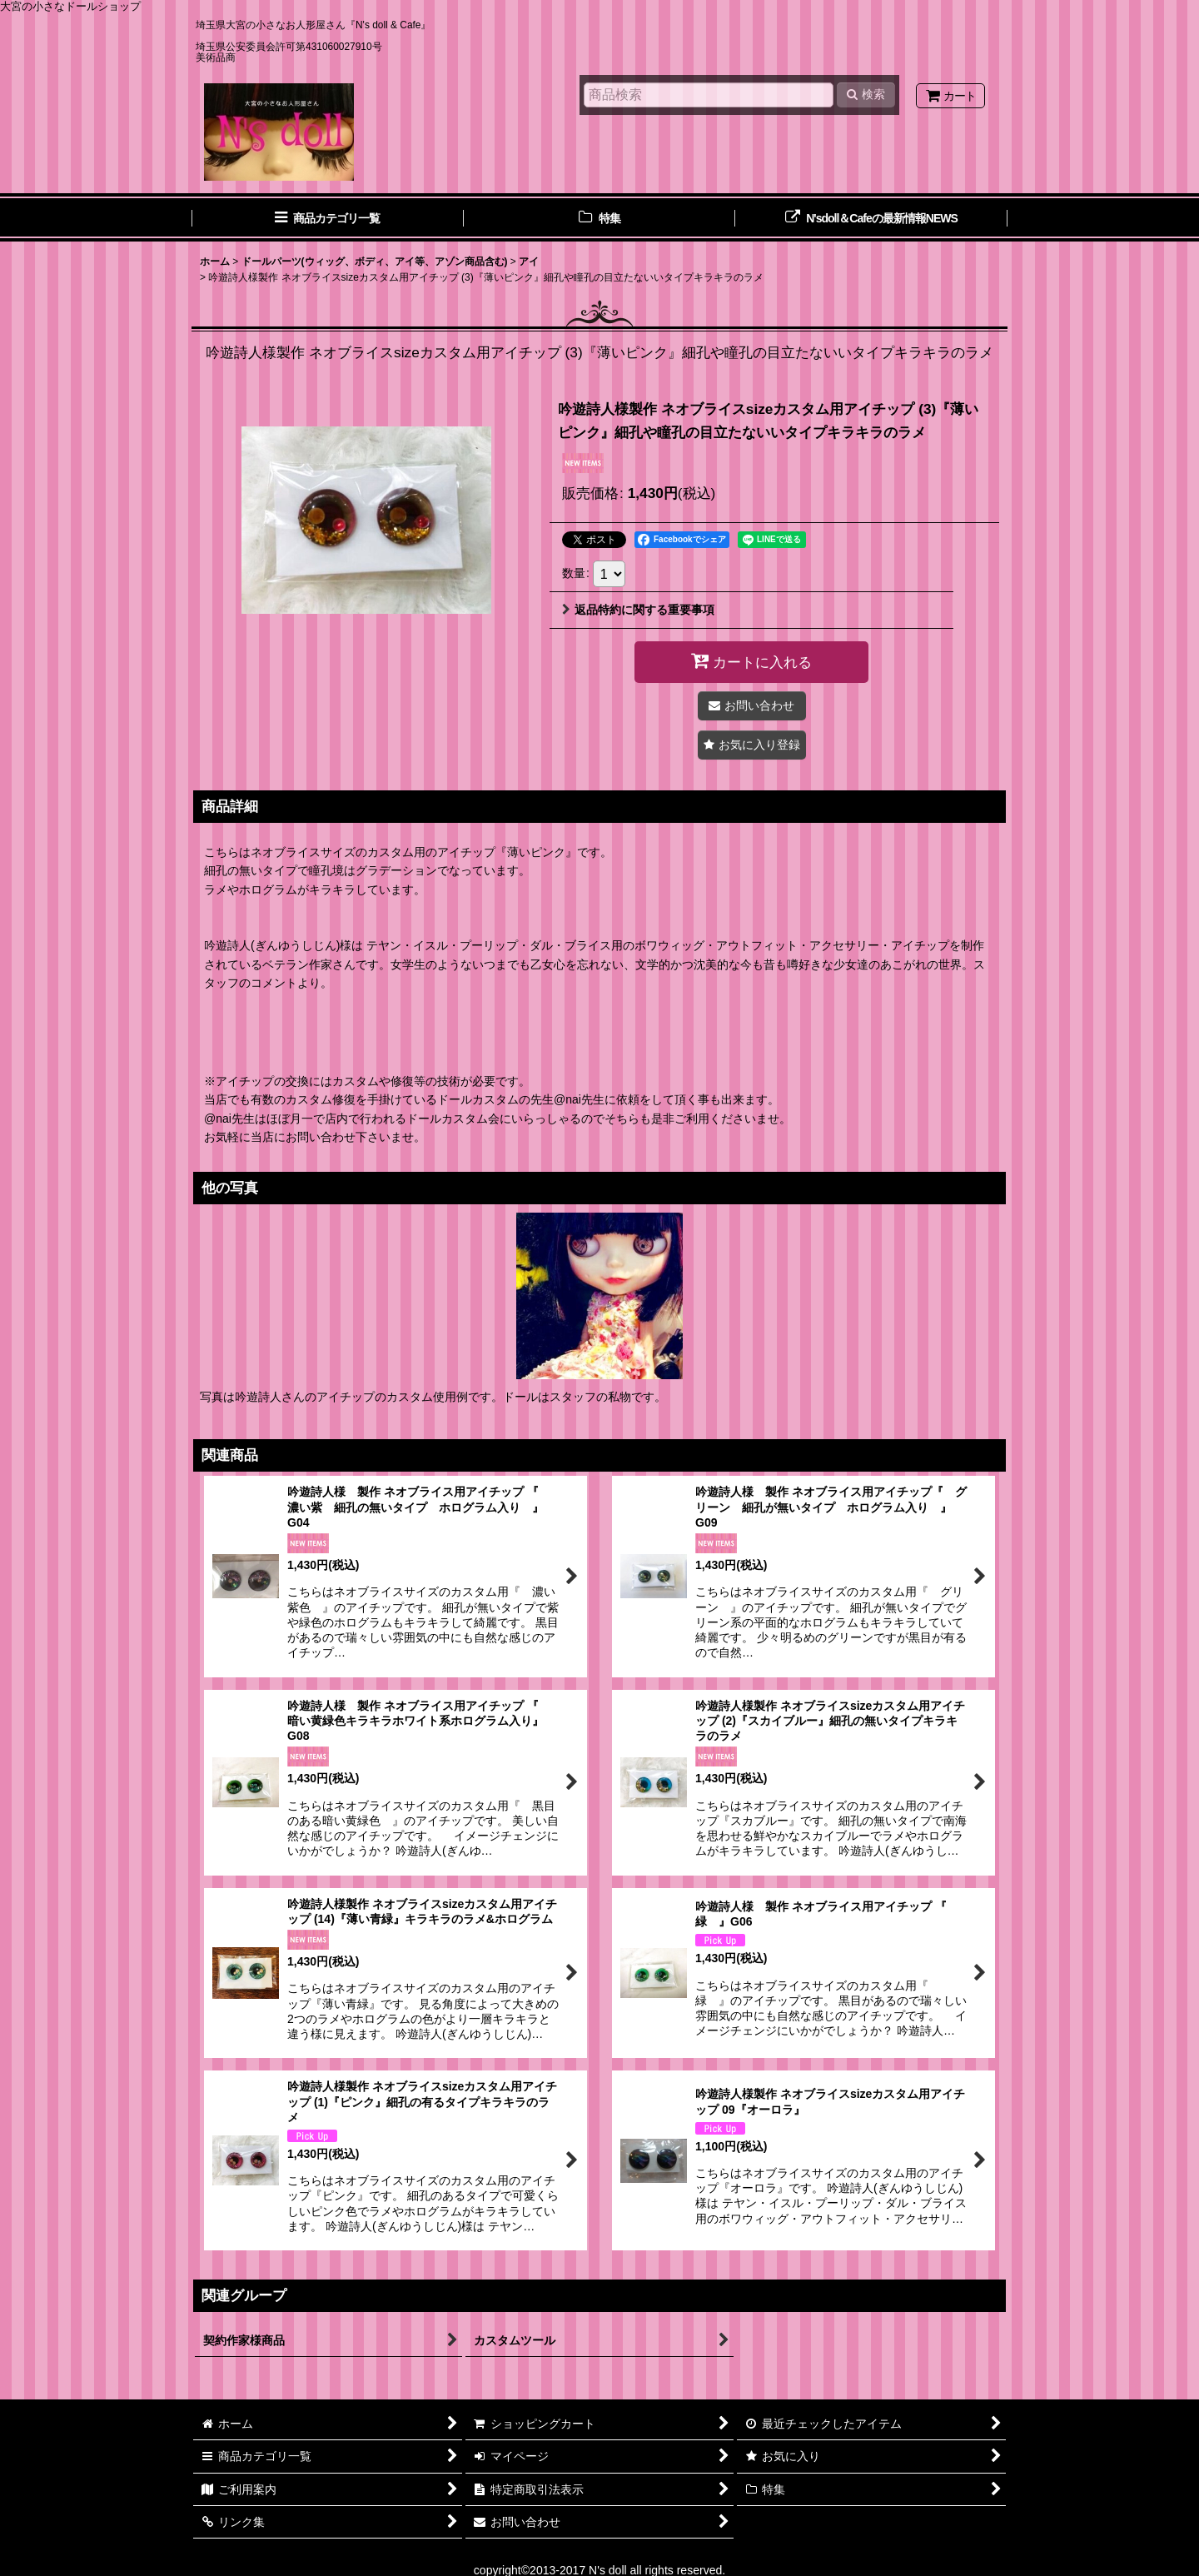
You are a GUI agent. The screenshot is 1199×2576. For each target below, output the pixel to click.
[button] (752, 745)
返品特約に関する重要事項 (638, 609)
